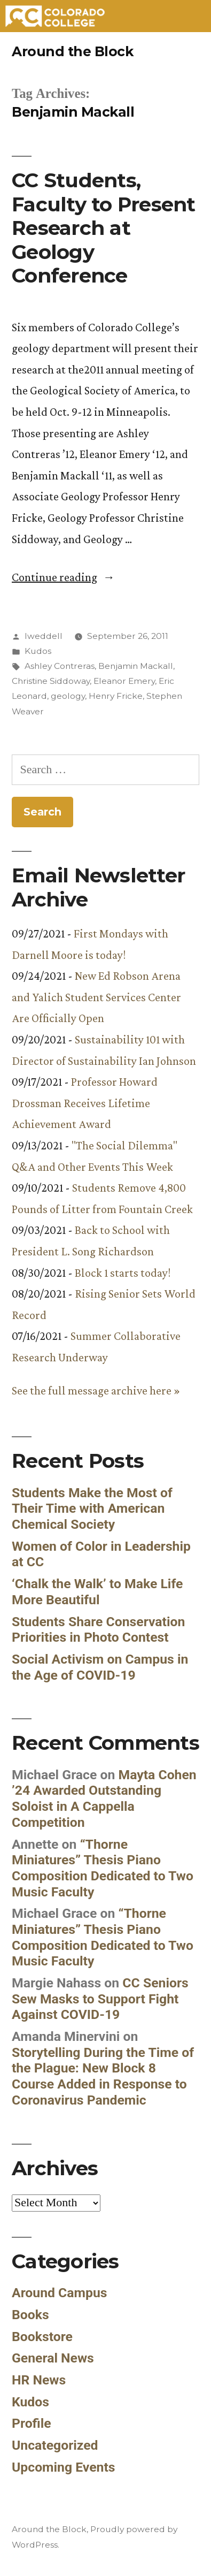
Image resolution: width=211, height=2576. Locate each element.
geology (68, 696)
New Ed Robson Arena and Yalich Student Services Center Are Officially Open (96, 997)
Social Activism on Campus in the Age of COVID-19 (100, 1667)
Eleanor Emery (124, 681)
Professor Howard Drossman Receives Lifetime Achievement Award (85, 1103)
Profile (31, 2423)
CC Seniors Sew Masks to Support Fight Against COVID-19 (100, 1998)
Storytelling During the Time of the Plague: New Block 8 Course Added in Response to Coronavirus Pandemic (103, 2076)
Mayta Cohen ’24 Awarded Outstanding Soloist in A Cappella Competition (104, 1798)
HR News (39, 2380)
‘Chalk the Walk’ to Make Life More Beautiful (97, 1591)
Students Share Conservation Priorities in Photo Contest (98, 1629)
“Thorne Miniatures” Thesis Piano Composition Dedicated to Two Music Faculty (102, 1868)
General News (53, 2358)
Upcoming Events (63, 2467)
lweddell (43, 636)
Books (30, 2314)
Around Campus (59, 2292)
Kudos (38, 651)
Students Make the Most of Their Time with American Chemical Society (92, 1508)
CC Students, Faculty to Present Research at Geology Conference (104, 227)
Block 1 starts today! (122, 1272)
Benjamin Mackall (135, 666)
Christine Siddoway (51, 681)
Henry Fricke (116, 696)
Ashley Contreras (60, 666)
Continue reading (63, 577)
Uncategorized (55, 2445)
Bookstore (42, 2336)
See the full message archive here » (96, 1390)
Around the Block (72, 51)
